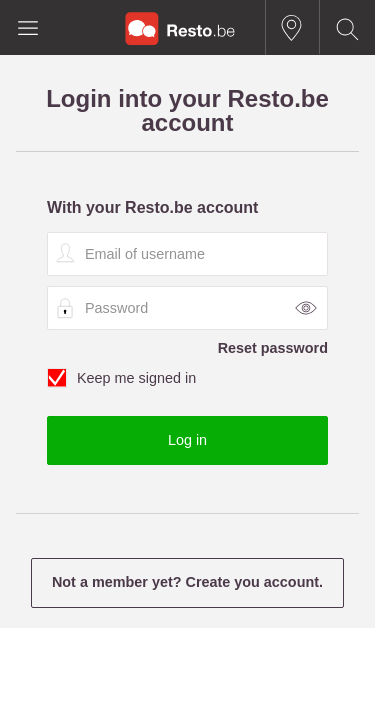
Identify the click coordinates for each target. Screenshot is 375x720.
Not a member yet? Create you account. (187, 582)
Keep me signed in (187, 379)
